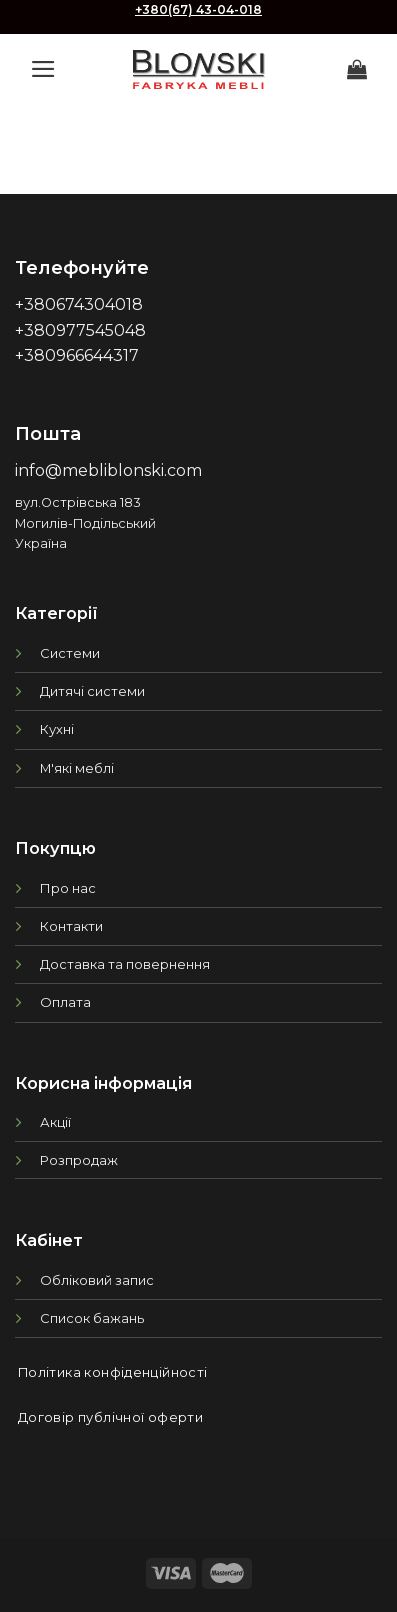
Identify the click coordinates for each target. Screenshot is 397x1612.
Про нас (68, 888)
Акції (55, 1122)
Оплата (65, 1002)
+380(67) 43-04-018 (198, 9)
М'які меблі (77, 768)
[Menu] (43, 69)
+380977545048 (80, 330)
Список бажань (92, 1318)
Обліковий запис (97, 1280)
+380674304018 (79, 304)
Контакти (71, 926)
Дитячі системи (92, 691)
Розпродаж (79, 1160)
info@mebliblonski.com (108, 470)
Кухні (57, 729)
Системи (70, 653)
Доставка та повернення (125, 964)
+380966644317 (77, 355)
